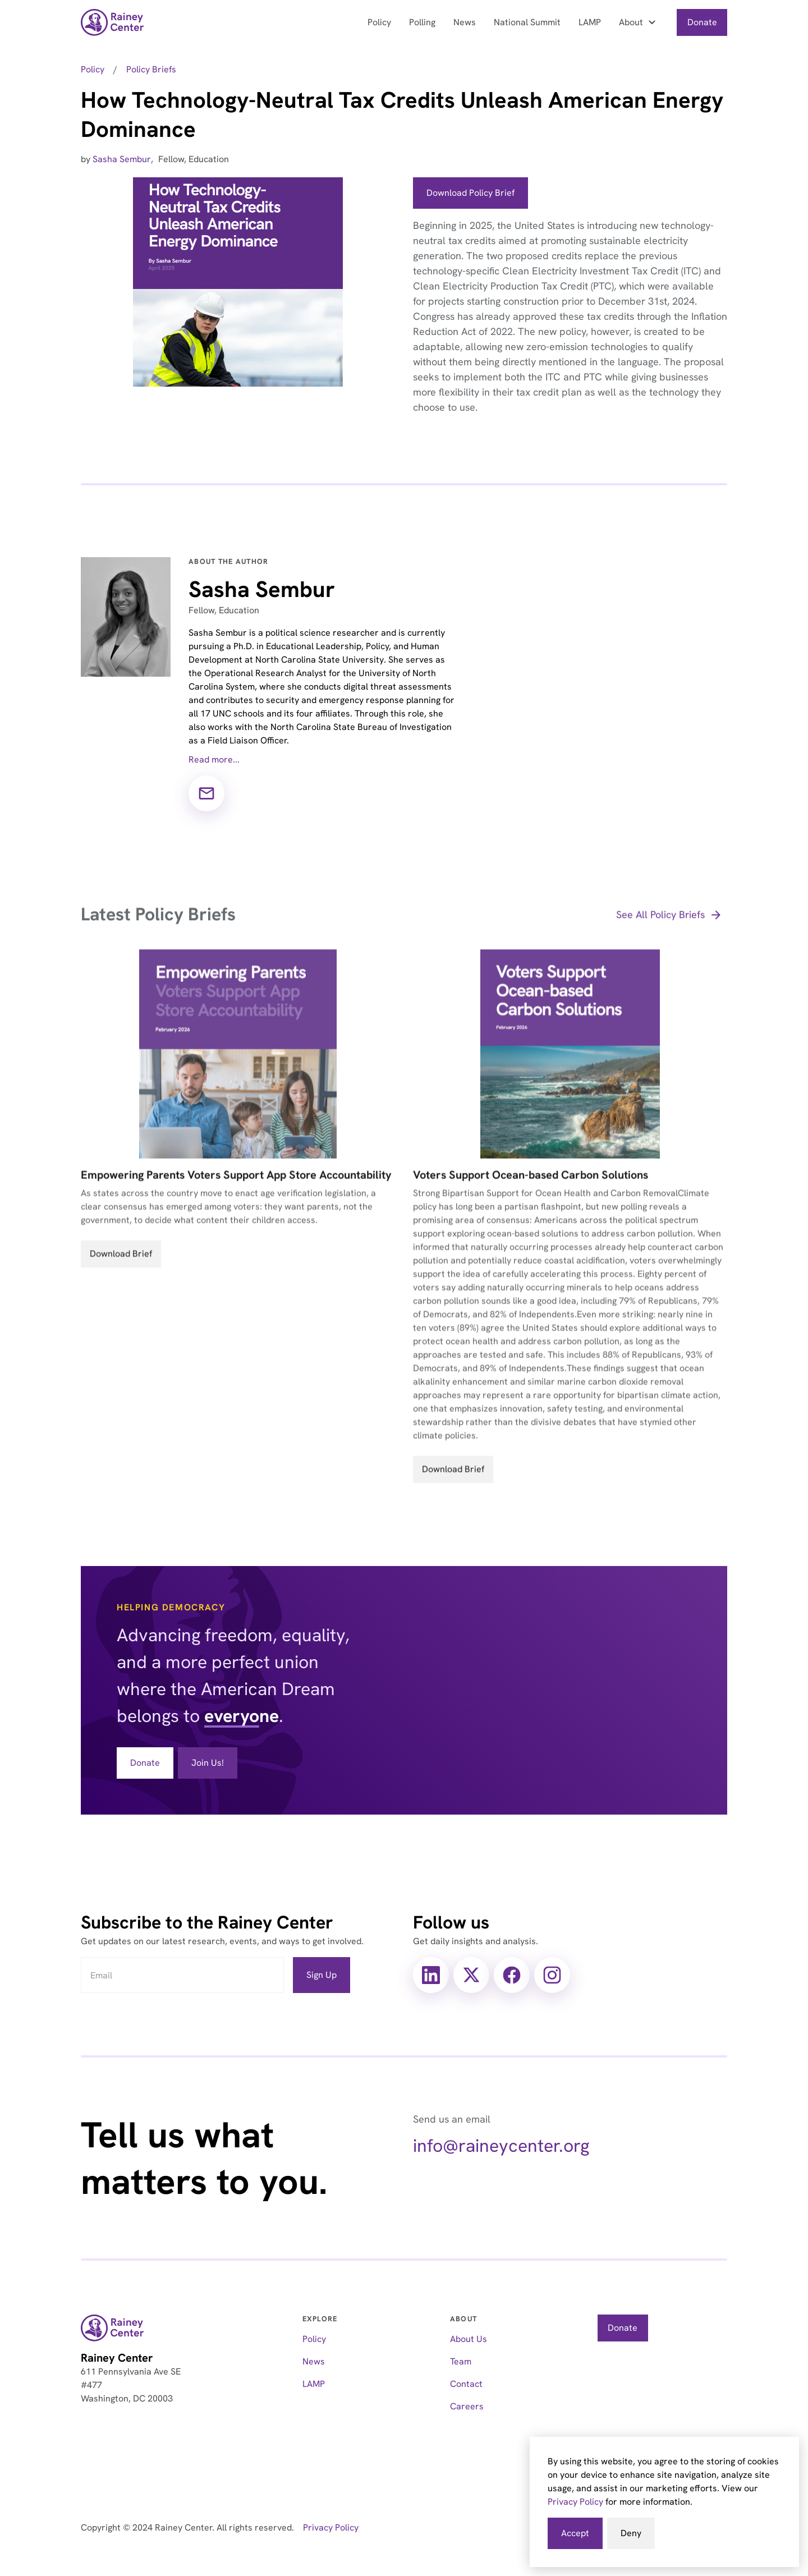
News (464, 22)
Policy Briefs (151, 69)
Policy (379, 22)
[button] (639, 22)
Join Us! (207, 1763)
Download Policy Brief (470, 193)
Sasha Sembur (122, 159)
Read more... (214, 759)
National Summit (527, 22)
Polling (422, 22)
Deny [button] (631, 2533)
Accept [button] (575, 2533)
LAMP (590, 22)
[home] (112, 22)
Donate (702, 22)
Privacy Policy (575, 2502)
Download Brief (121, 1268)
